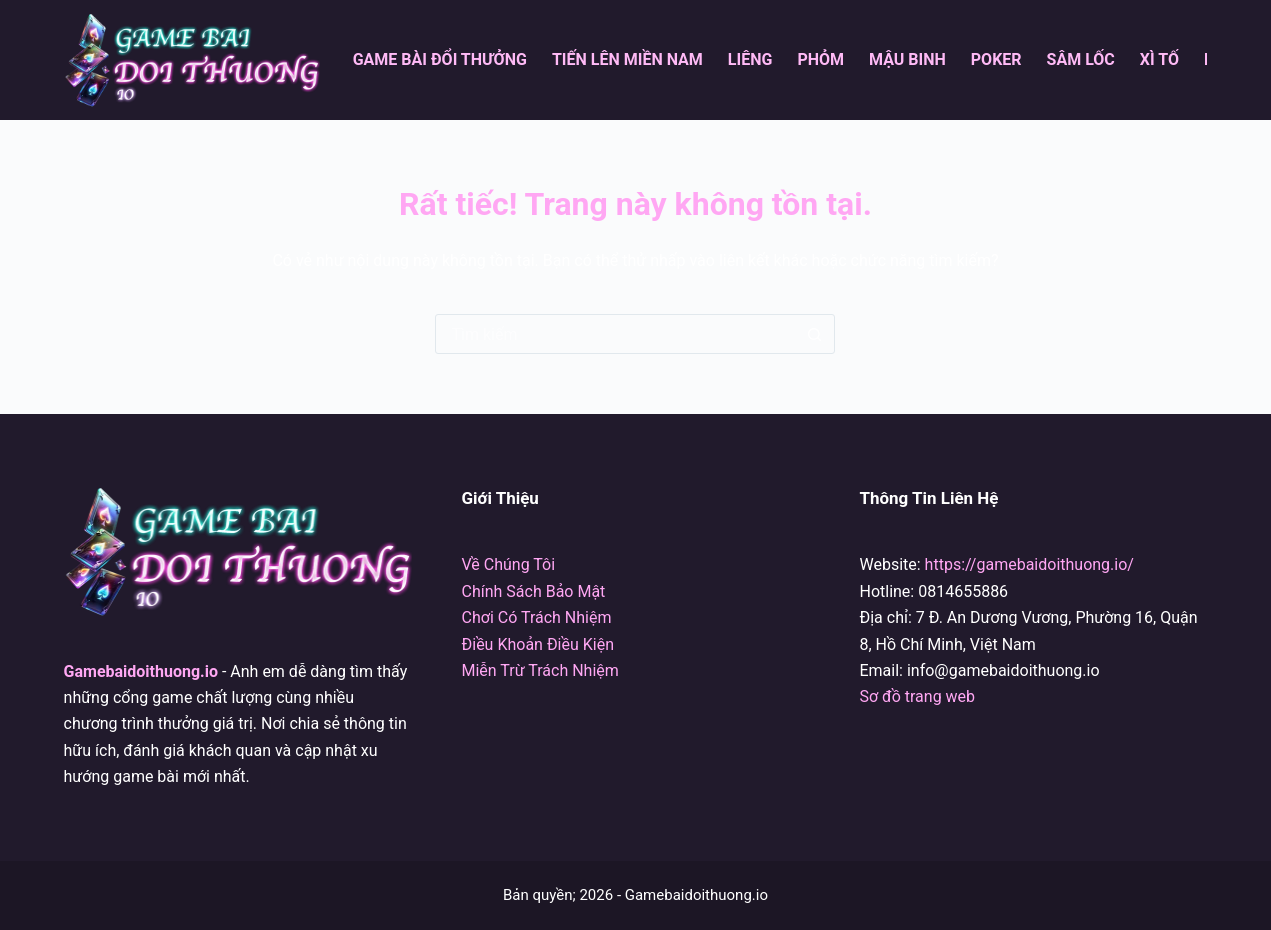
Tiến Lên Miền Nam (627, 59)
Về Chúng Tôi (509, 564)
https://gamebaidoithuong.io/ (1029, 564)
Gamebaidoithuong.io (141, 671)
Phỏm (820, 59)
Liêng (750, 59)
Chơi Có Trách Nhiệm (537, 617)
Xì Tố (1159, 59)
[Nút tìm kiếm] (814, 334)
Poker (996, 59)
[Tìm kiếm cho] (615, 334)
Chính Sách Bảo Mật (534, 591)
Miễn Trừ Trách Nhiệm (540, 670)
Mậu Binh (907, 59)
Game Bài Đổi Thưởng (440, 59)
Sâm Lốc (1081, 59)
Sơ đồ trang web (917, 696)
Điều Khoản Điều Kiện (538, 644)
